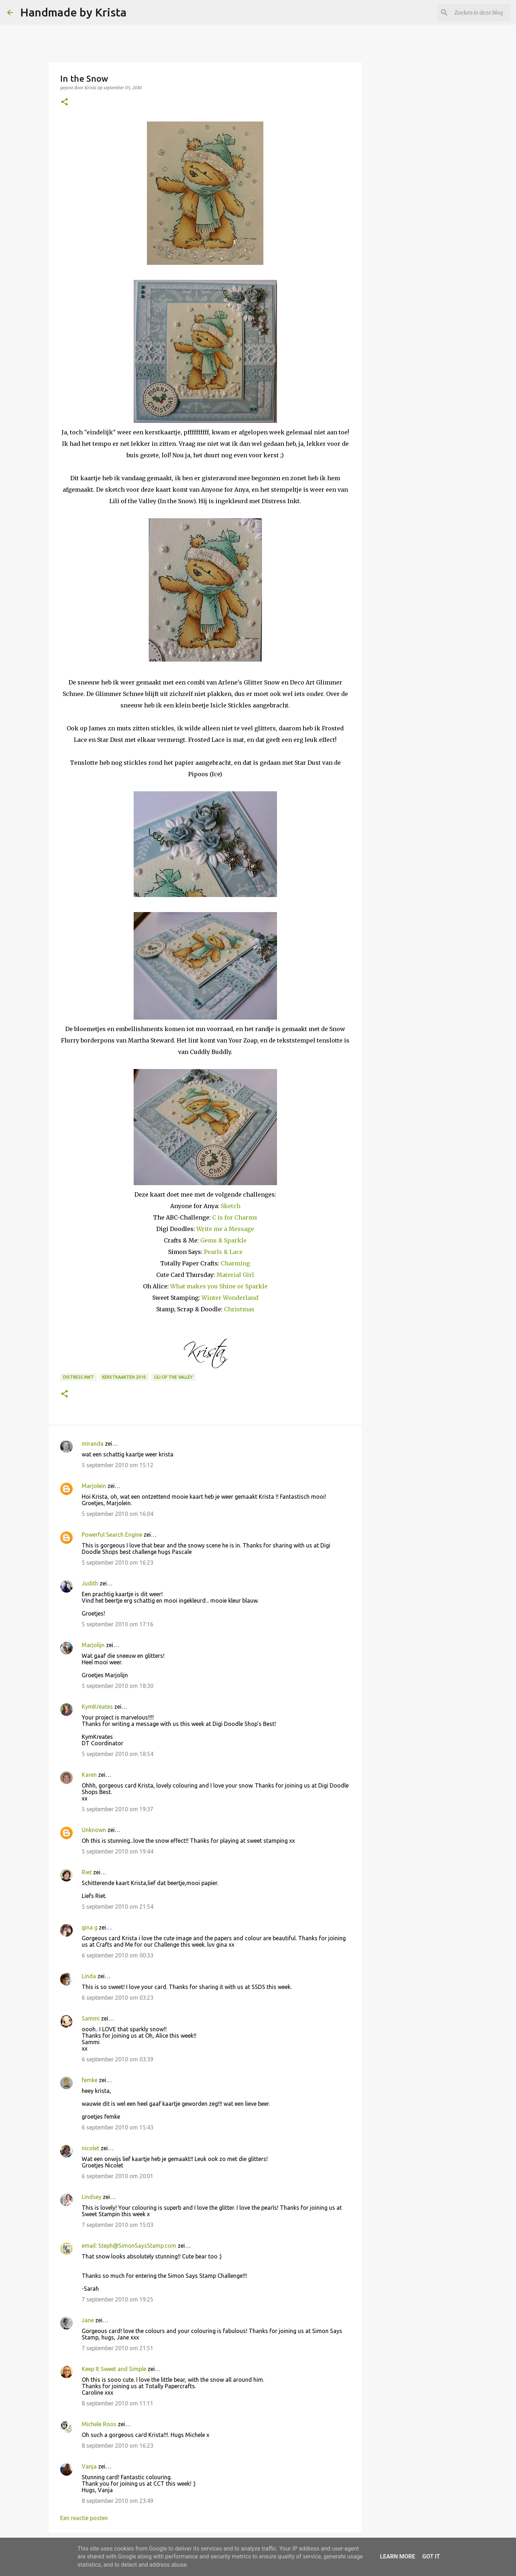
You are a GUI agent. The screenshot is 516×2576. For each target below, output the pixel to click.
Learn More (397, 2556)
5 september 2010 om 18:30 (117, 1686)
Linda (89, 1976)
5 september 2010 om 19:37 (117, 1809)
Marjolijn (93, 1645)
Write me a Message (225, 1228)
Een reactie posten (84, 2518)
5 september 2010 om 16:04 (117, 1514)
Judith (90, 1583)
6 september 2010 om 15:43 (117, 2127)
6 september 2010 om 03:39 (117, 2059)
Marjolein (94, 1486)
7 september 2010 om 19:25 (117, 2299)
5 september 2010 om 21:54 (117, 1906)
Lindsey (91, 2197)
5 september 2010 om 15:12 (117, 1465)
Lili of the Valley (173, 1377)
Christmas (239, 1309)
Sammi (91, 2018)
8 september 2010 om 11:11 (117, 2403)
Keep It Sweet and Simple (114, 2369)
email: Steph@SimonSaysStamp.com (129, 2245)
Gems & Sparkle (223, 1240)
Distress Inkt (78, 1377)
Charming (235, 1263)
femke (89, 2080)
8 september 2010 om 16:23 (117, 2445)
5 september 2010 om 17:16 (117, 1624)
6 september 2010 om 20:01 (117, 2176)
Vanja (89, 2466)
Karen (89, 1774)
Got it (431, 2556)
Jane (88, 2320)
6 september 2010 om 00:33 (117, 1955)
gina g (89, 1927)
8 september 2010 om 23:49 (117, 2501)
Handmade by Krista (73, 12)
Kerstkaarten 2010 (124, 1377)
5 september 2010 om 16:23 (117, 1562)
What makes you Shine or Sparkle (219, 1286)
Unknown (94, 1830)
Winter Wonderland (229, 1297)
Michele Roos (99, 2424)
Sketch (230, 1206)
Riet (87, 1872)
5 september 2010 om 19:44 (117, 1851)
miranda (93, 1443)
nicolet (90, 2148)
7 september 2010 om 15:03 (117, 2225)
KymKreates (97, 1706)
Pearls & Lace (223, 1251)
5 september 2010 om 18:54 (117, 1754)
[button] (64, 102)
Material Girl (235, 1274)
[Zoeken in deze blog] (472, 12)
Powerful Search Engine (112, 1534)
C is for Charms (234, 1217)
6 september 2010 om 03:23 (117, 1997)
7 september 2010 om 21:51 (117, 2348)
